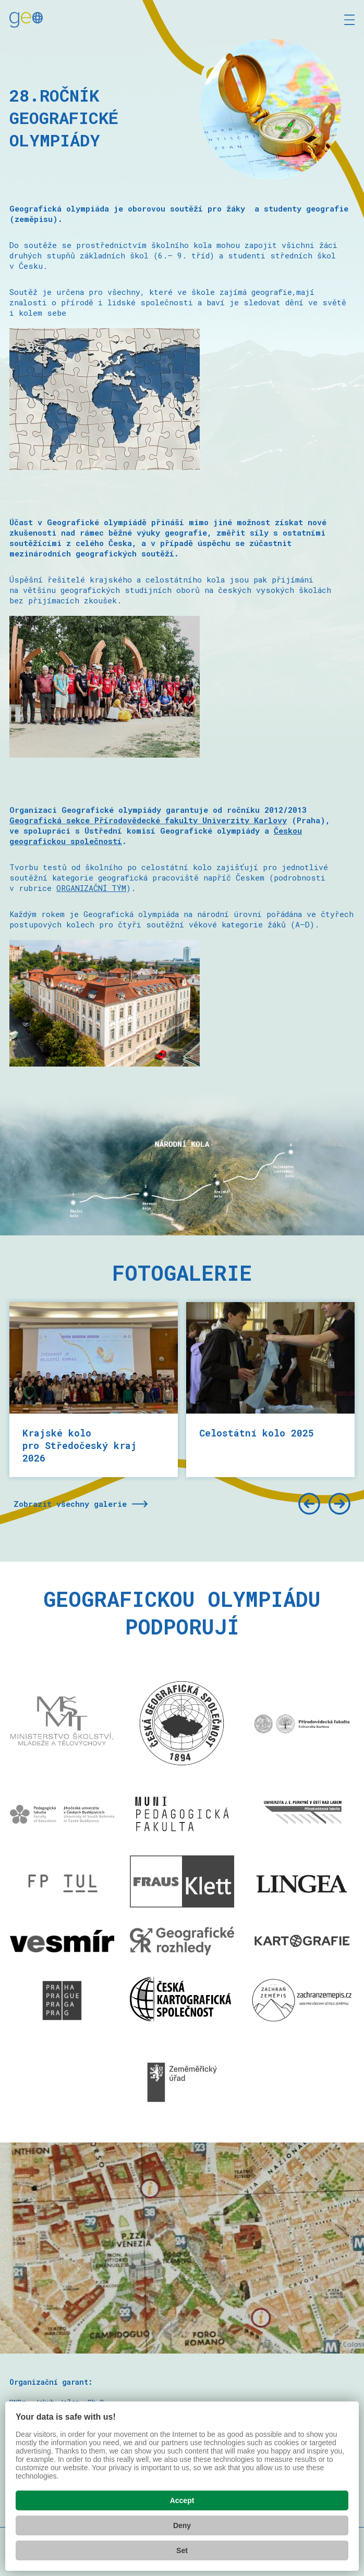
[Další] (339, 1504)
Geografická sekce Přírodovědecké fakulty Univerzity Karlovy (148, 820)
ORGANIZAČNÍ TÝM (91, 888)
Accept (182, 2500)
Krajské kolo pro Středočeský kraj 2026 (79, 1445)
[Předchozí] (309, 1504)
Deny (182, 2525)
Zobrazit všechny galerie (70, 1503)
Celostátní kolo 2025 (256, 1433)
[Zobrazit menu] (349, 20)
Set (182, 2550)
